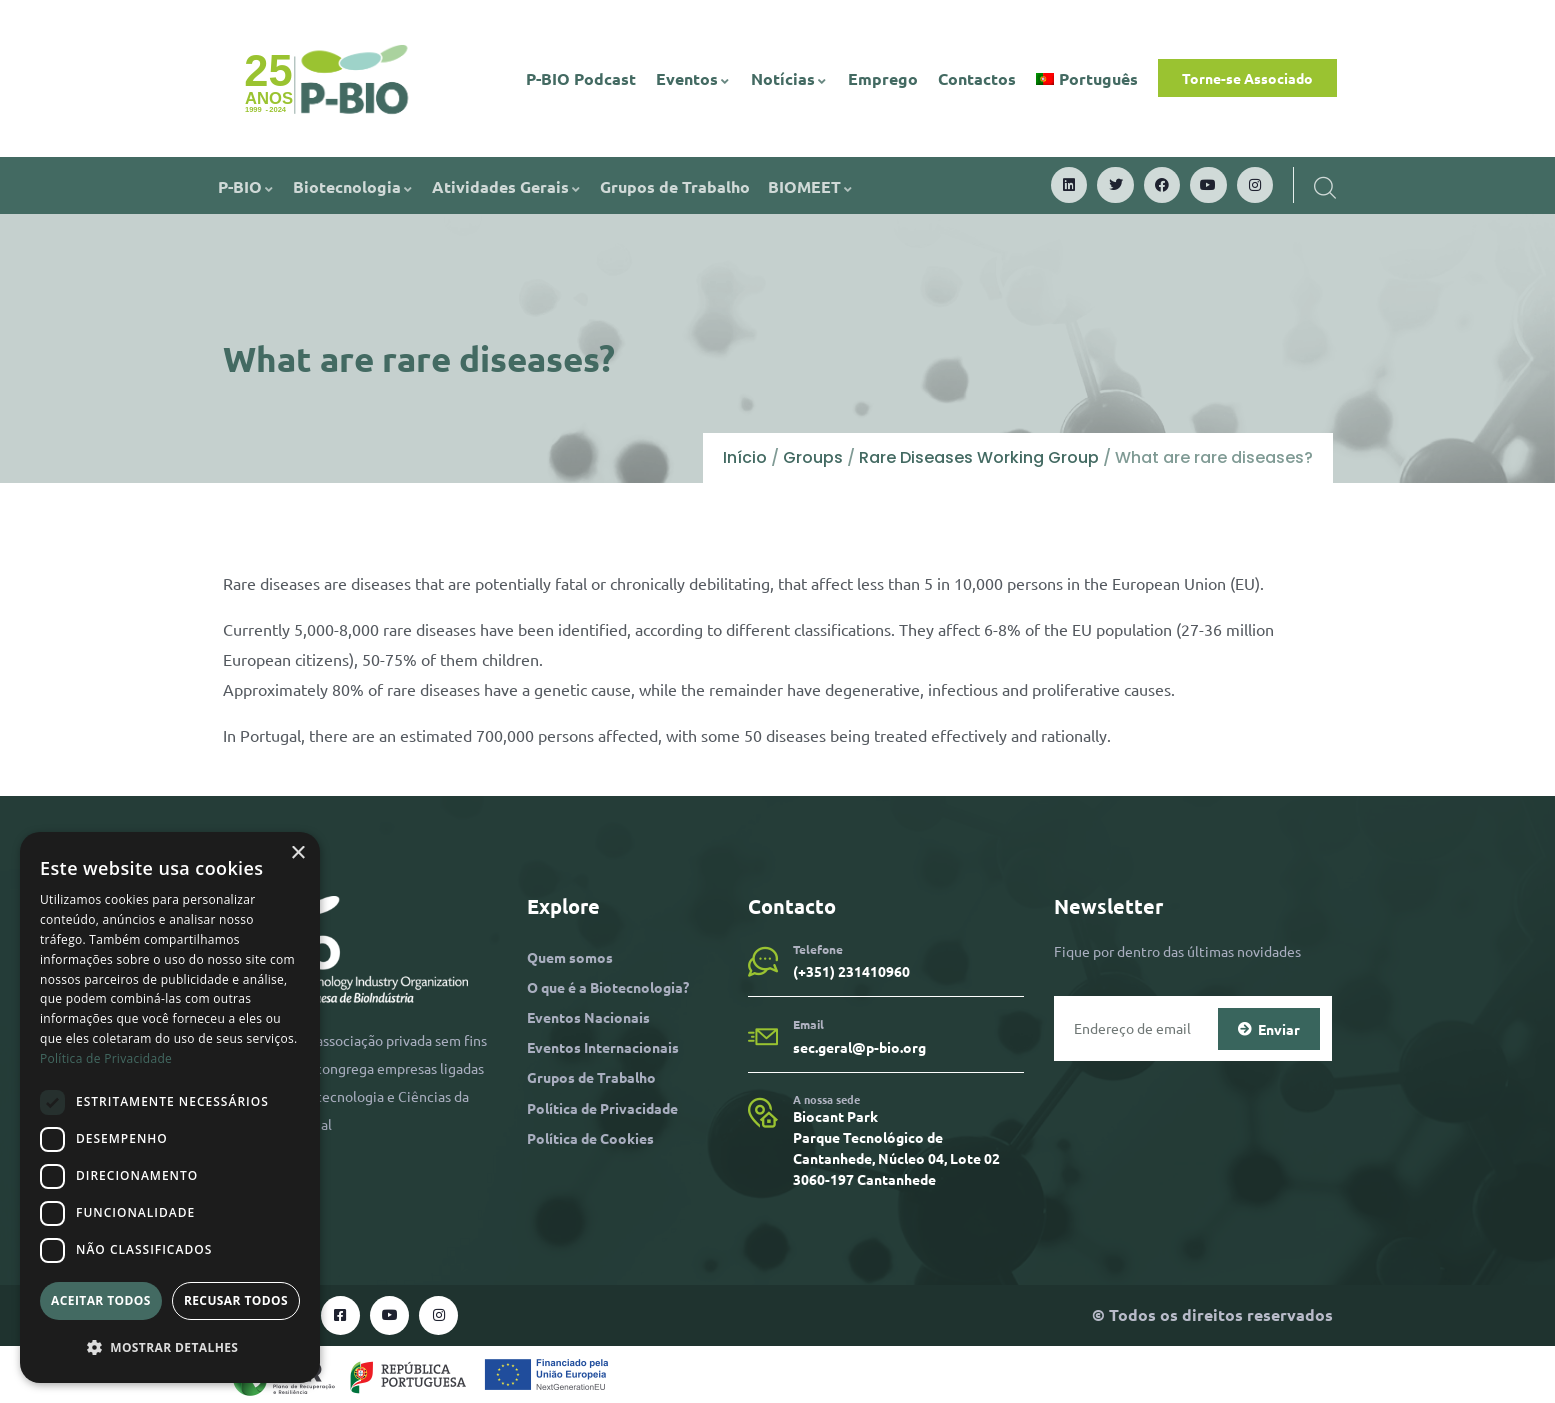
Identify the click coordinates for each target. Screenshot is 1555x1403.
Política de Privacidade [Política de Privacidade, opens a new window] (106, 1058)
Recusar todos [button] (236, 1300)
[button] (170, 1348)
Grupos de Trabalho (675, 186)
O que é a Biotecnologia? (608, 987)
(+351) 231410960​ (851, 971)
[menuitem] (1087, 79)
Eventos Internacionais (603, 1047)
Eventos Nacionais (588, 1017)
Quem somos (570, 957)
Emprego (883, 78)
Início (745, 457)
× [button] (297, 853)
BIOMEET (811, 186)
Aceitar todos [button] (101, 1300)
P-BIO (246, 186)
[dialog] (170, 1107)
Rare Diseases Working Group (979, 457)
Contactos (977, 78)
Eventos (693, 78)
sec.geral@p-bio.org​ (859, 1047)
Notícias (789, 78)
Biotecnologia (353, 186)
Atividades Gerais (507, 186)
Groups (813, 457)
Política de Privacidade (602, 1108)
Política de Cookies (590, 1138)
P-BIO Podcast (581, 78)
